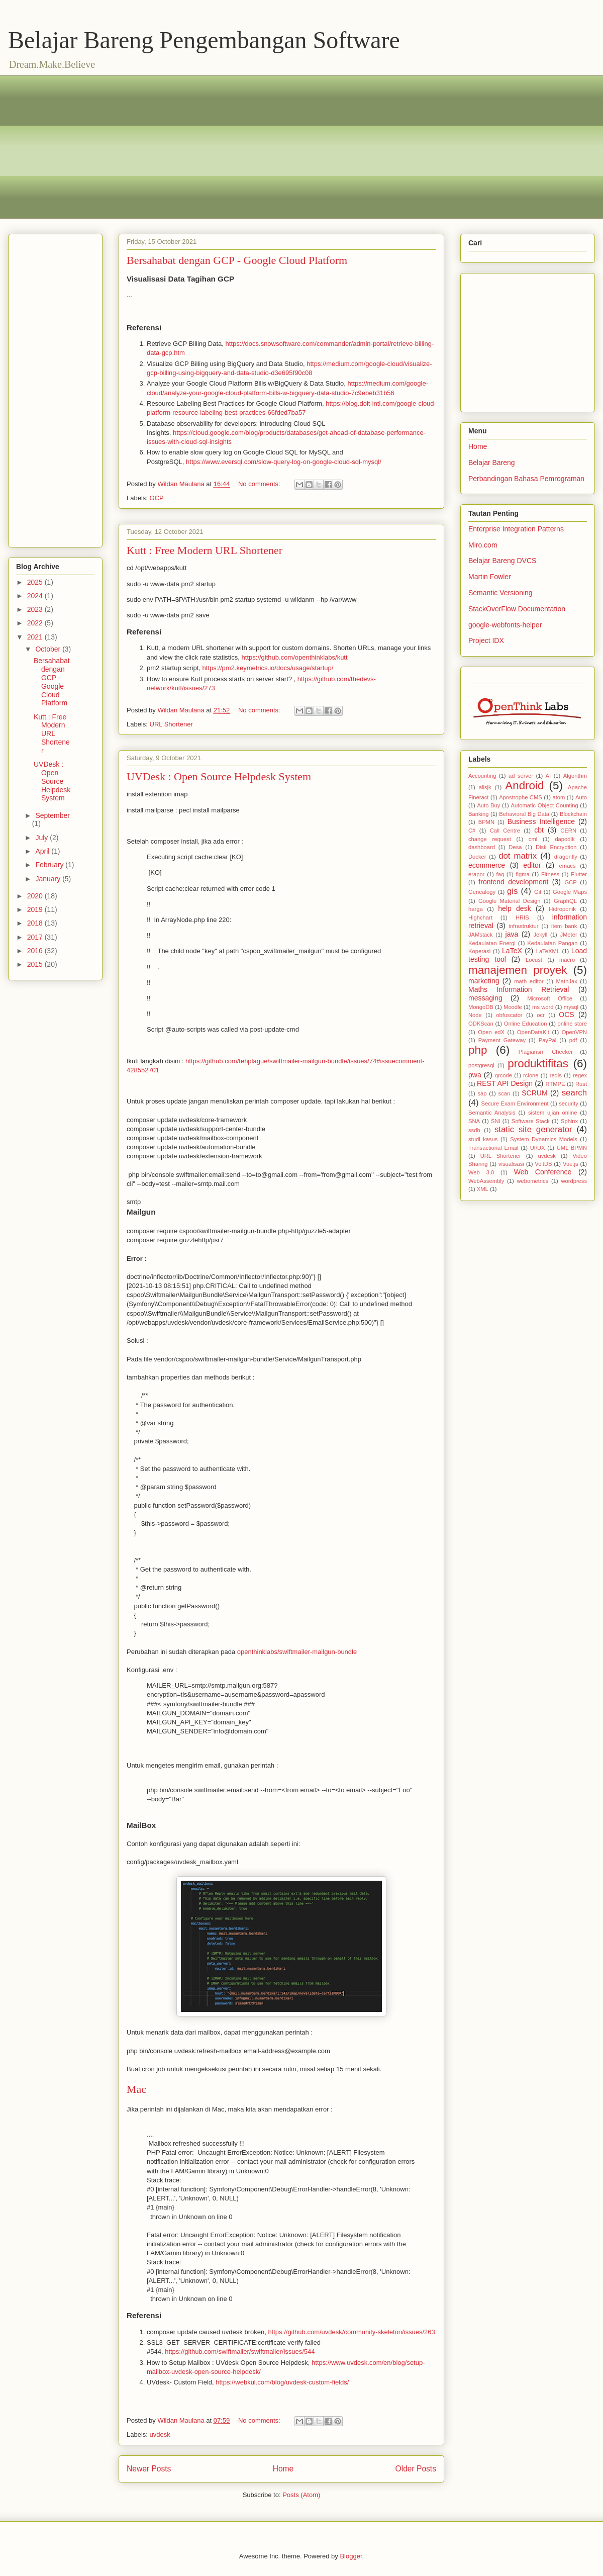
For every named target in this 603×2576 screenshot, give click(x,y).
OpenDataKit (533, 1032)
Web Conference (543, 1172)
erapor (476, 874)
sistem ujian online (552, 1113)
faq (500, 874)
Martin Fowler (489, 577)
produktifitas (538, 1063)
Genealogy (481, 892)
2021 (36, 637)
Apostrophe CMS (520, 797)
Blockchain (573, 814)
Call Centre (505, 830)
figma (522, 874)
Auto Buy (488, 805)
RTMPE (555, 1084)
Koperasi (479, 951)
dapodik (564, 839)
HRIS (522, 917)
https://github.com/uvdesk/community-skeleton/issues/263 (351, 2332)
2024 (36, 596)
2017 (36, 937)
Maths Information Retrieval (518, 989)
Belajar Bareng (491, 462)
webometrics (532, 1181)
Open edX (491, 1032)
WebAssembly (486, 1181)
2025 (36, 582)
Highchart (480, 917)
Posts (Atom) (301, 2495)
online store (572, 1024)
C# (471, 830)
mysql (571, 1007)
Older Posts (415, 2468)
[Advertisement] (133, 145)
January (48, 879)
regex (580, 1075)
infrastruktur (523, 926)
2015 (36, 964)
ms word (542, 1007)
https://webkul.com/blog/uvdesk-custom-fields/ (282, 2382)
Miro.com (482, 545)
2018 (36, 923)
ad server (521, 776)
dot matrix (517, 856)
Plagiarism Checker (546, 1052)
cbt (539, 830)
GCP (157, 498)
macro (567, 960)
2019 (36, 909)
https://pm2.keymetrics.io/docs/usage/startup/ (268, 668)
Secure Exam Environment (515, 1103)
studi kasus (482, 1139)
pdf (573, 1040)
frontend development (513, 882)
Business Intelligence (541, 821)
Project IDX (486, 640)
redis (556, 1075)
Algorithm (575, 776)
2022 (36, 623)
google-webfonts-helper (505, 625)
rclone (530, 1075)
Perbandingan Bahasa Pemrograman (526, 479)
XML (482, 1189)
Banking (478, 814)
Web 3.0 (481, 1172)
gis (512, 891)
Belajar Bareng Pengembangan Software (204, 40)
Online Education (525, 1024)
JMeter (568, 935)
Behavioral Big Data (524, 814)
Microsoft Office (549, 998)
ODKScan (480, 1024)
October (48, 649)
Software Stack (531, 1121)
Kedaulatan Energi (492, 943)
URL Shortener (171, 724)
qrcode (503, 1075)
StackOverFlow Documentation (516, 609)
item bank (564, 926)
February (50, 865)
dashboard (481, 847)
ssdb (474, 1130)
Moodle (513, 1007)
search (574, 1092)
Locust (534, 960)
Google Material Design (509, 901)
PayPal (547, 1040)
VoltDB (543, 1164)
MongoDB (480, 1007)
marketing (483, 981)
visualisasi (511, 1164)
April (43, 851)
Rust (581, 1084)
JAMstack (480, 935)
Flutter (579, 874)
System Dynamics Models (543, 1139)
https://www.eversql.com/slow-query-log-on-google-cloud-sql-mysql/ (283, 462)
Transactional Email (493, 1148)
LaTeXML (548, 951)
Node (475, 1015)
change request (489, 839)
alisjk (485, 787)
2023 (36, 609)
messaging (485, 998)
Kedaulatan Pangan (552, 943)
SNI (495, 1121)
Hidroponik (562, 909)
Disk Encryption (556, 847)
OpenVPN (574, 1032)
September (52, 815)
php (477, 1050)
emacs (567, 866)
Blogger (351, 2556)
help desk (514, 908)
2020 (36, 896)
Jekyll (540, 935)
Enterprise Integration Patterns (516, 529)
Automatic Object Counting (544, 805)
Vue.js (570, 1164)
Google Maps (570, 892)
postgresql (481, 1065)
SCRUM (534, 1093)
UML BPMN (572, 1148)
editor (532, 865)
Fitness (550, 874)
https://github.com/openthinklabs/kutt (294, 657)
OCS (566, 1014)
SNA (474, 1121)
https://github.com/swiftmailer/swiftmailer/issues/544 (240, 2351)
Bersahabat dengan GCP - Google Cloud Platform (237, 260)
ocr (541, 1015)
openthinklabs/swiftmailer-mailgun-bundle (297, 1651)
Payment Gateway (502, 1040)
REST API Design (505, 1083)
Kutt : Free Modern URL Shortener (204, 550)
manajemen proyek (517, 970)
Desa (515, 847)
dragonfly (565, 857)
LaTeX (512, 951)
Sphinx (569, 1121)
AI (548, 776)
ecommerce (486, 865)
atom (558, 797)
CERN (568, 830)
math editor (528, 981)
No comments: (260, 484)
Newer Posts (149, 2468)
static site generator (533, 1129)
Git (537, 892)
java (512, 934)
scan (504, 1093)
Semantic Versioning (500, 593)
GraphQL (565, 901)
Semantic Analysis (492, 1113)
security (568, 1103)
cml (533, 839)
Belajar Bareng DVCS (502, 561)
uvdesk (160, 2434)
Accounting (482, 776)
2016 (36, 951)
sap (481, 1093)
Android (524, 785)
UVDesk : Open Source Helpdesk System (219, 776)
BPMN (486, 822)
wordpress (574, 1181)
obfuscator (509, 1015)
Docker (477, 857)
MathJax (566, 981)
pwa (474, 1075)
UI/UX (537, 1148)
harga (475, 909)
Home (283, 2468)
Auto (581, 797)
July (42, 838)
